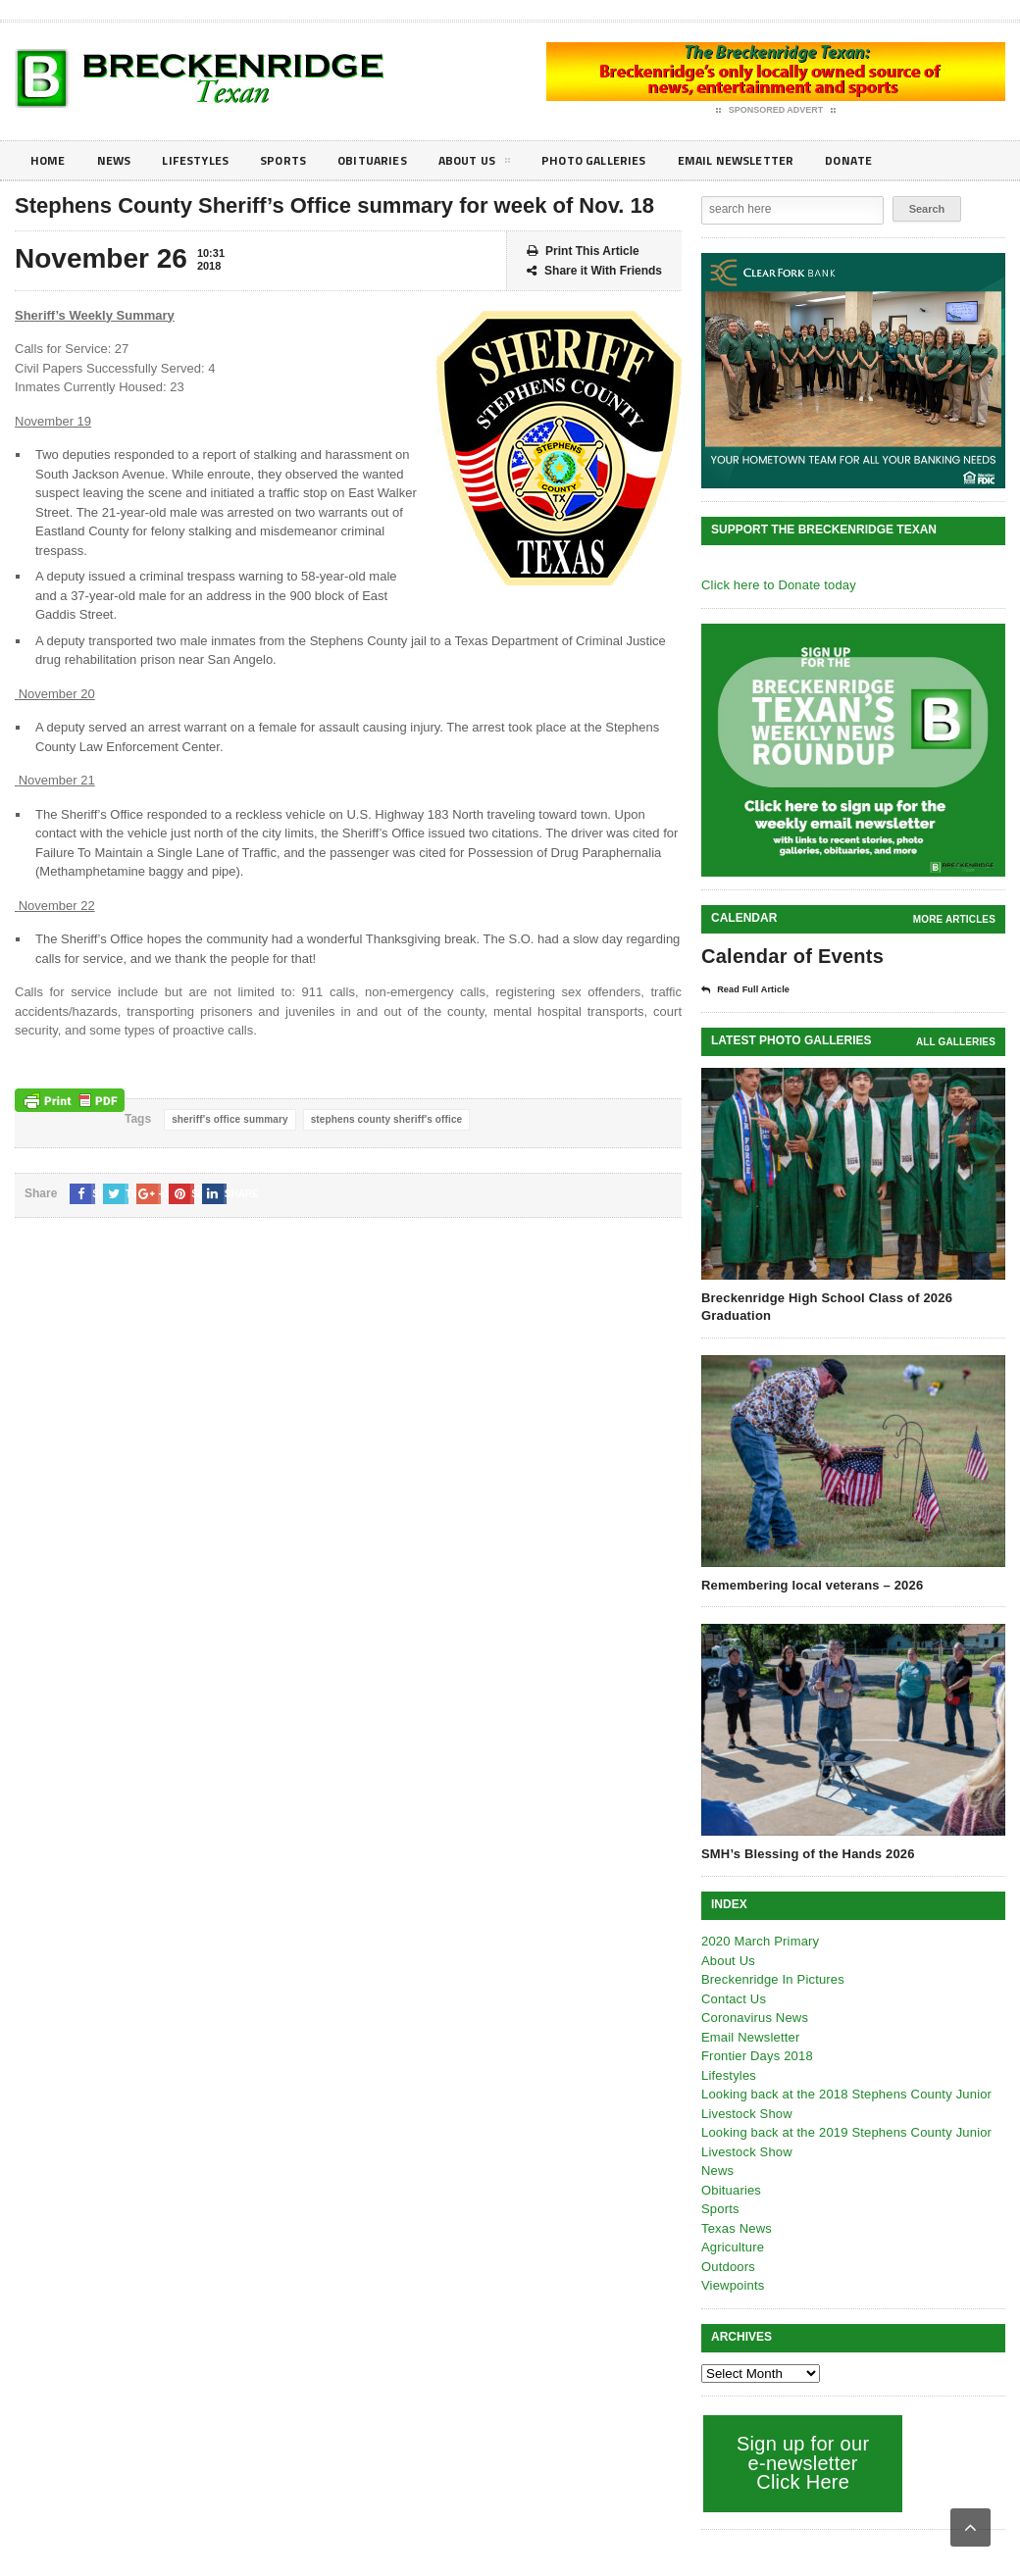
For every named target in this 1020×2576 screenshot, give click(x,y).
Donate (907, 160)
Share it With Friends (594, 271)
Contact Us (732, 1998)
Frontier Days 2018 (755, 2054)
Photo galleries (632, 160)
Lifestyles (206, 160)
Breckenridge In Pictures (771, 1978)
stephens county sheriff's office (380, 1119)
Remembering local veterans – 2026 (809, 1584)
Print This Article (583, 251)
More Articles (955, 919)
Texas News (735, 2227)
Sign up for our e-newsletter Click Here (801, 2462)
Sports (300, 160)
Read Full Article (752, 989)
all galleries (956, 1040)
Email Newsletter (785, 160)
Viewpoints (732, 2284)
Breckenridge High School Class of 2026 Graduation (823, 1305)
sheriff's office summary (228, 1119)
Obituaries (395, 160)
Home (49, 160)
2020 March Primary (758, 1940)
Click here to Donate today (776, 585)
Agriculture (731, 2246)
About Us (504, 163)
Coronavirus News (753, 2016)
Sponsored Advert (776, 111)
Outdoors (727, 2265)
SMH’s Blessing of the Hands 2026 (805, 1852)
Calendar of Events (790, 956)
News (119, 160)
